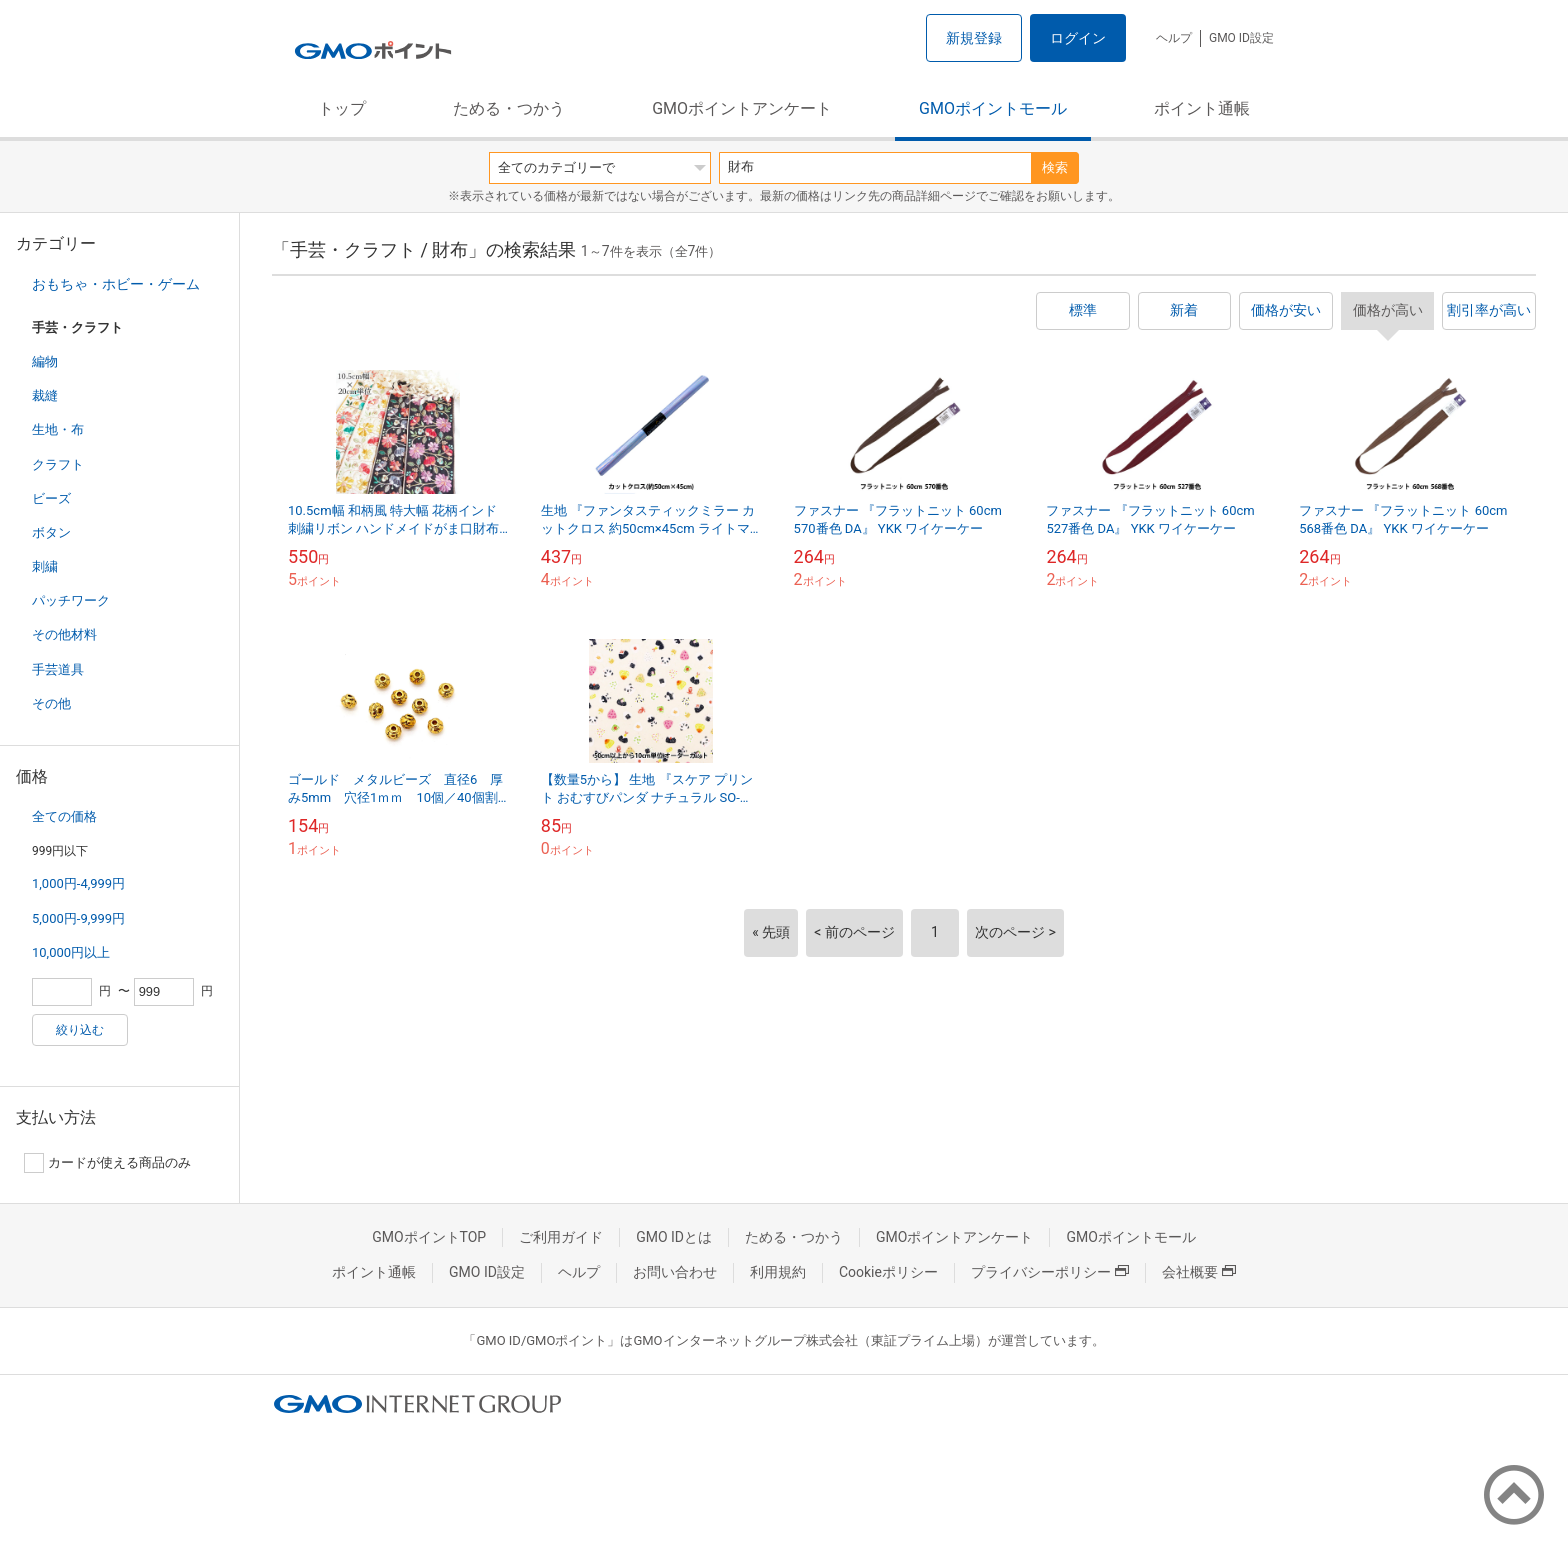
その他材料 (64, 634)
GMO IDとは (674, 1237)
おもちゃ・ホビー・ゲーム (116, 284)
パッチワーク (71, 600)
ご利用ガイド (561, 1237)
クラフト (58, 464)
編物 (45, 361)
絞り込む (80, 1030)
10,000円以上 (71, 952)
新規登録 (974, 38)
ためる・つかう (509, 108)
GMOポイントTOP (429, 1237)
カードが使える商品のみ (107, 1163)
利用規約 (778, 1272)
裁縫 (45, 395)
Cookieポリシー (888, 1272)
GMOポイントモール (993, 108)
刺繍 (45, 566)
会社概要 (1199, 1272)
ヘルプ (1174, 38)
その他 (51, 703)
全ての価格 (64, 816)
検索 (1055, 167)
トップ (342, 108)
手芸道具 (58, 669)
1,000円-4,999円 (78, 883)
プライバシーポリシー (1050, 1272)
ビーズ (51, 498)
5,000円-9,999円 (78, 918)
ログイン (1078, 38)
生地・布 (58, 429)
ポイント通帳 (1202, 108)
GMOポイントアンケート (742, 108)
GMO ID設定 (1241, 38)
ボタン (51, 532)
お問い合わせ (675, 1272)
